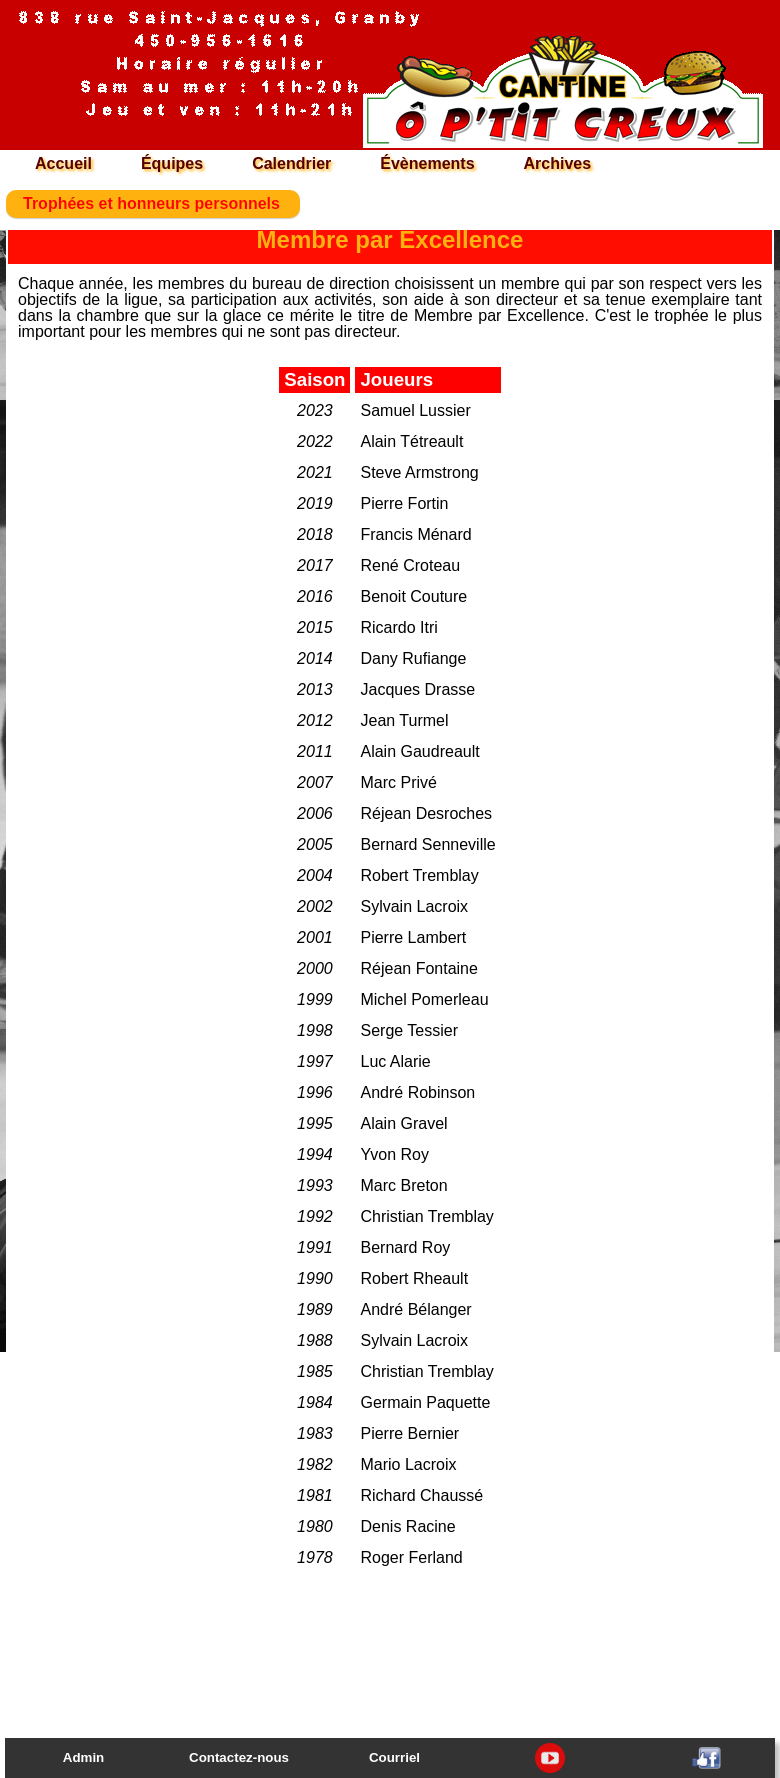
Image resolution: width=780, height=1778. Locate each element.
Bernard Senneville (427, 844)
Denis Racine (407, 1526)
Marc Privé (398, 782)
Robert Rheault (414, 1278)
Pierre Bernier (409, 1433)
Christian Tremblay (426, 1216)
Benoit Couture (413, 596)
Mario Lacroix (408, 1464)
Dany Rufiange (413, 658)
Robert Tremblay (419, 875)
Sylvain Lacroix (414, 906)
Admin (83, 1757)
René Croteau (410, 565)
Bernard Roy (405, 1247)
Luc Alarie (395, 1061)
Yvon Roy (394, 1154)
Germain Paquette (425, 1402)
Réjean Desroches (426, 813)
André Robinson (417, 1092)
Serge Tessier (409, 1030)
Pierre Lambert (413, 937)
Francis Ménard (415, 534)
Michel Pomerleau (424, 999)
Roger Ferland (411, 1557)
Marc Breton (403, 1185)
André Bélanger (415, 1309)
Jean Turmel (404, 720)
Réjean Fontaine (418, 968)
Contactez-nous (239, 1757)
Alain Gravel (403, 1123)
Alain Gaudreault (419, 751)
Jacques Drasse (417, 689)
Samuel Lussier (415, 410)
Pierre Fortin (404, 503)
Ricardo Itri (398, 627)
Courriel (394, 1757)
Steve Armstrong (419, 472)
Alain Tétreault (411, 441)
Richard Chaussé (421, 1495)
